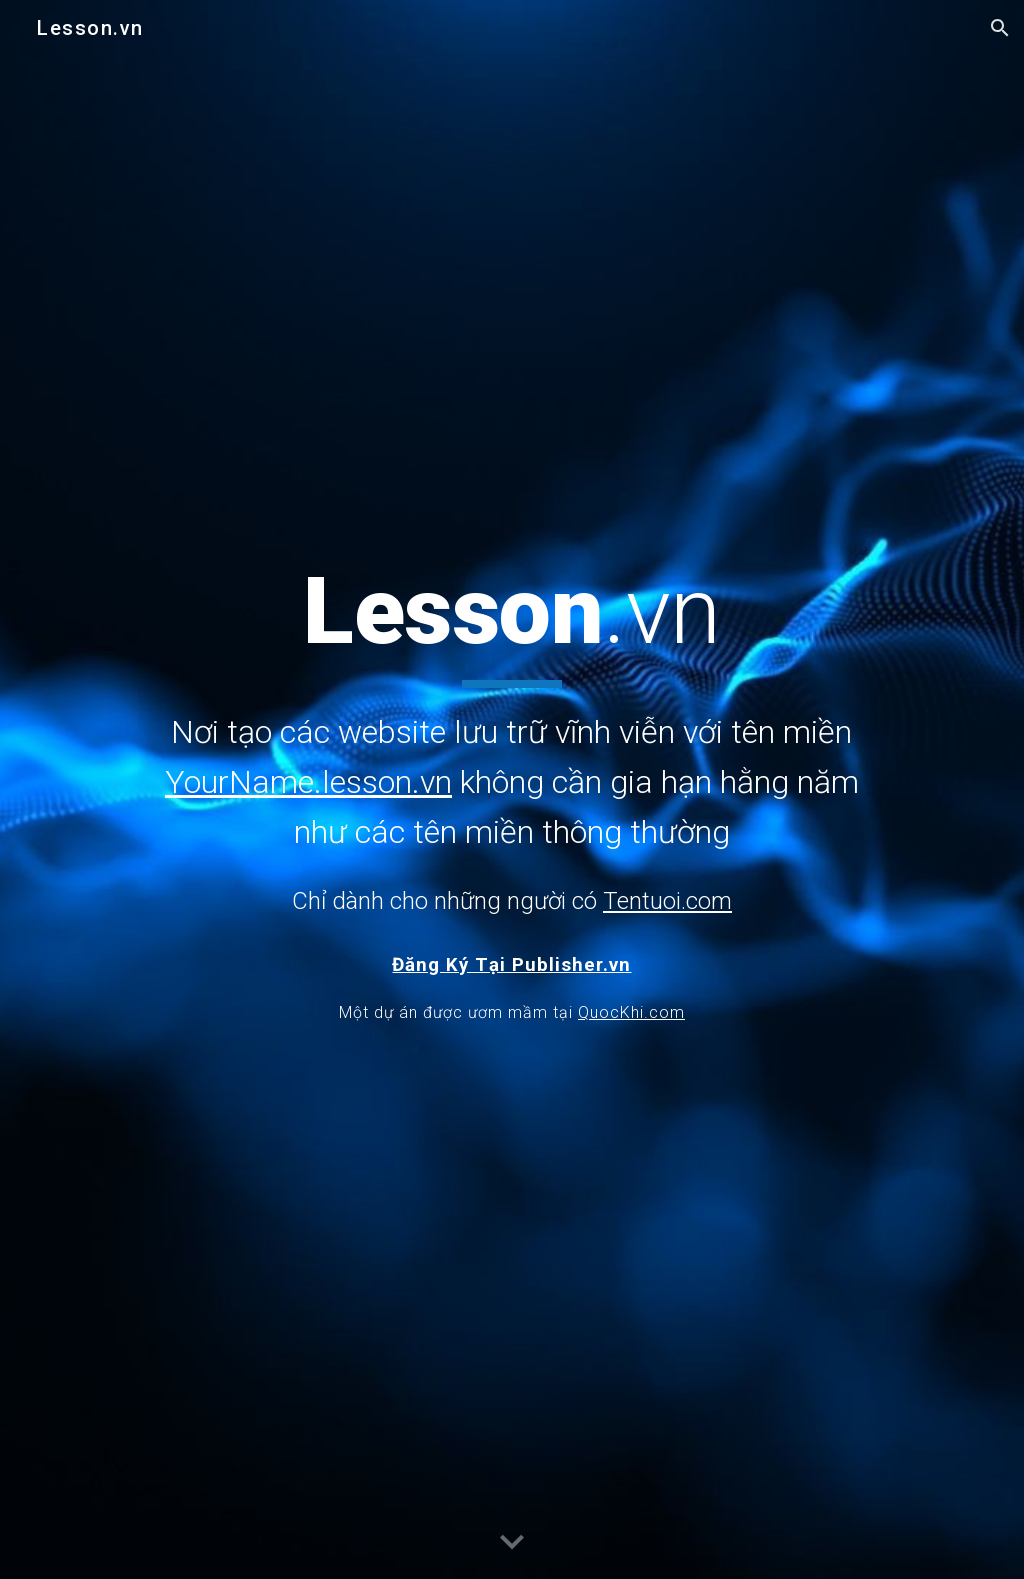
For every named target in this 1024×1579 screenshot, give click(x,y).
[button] (1000, 28)
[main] (512, 737)
